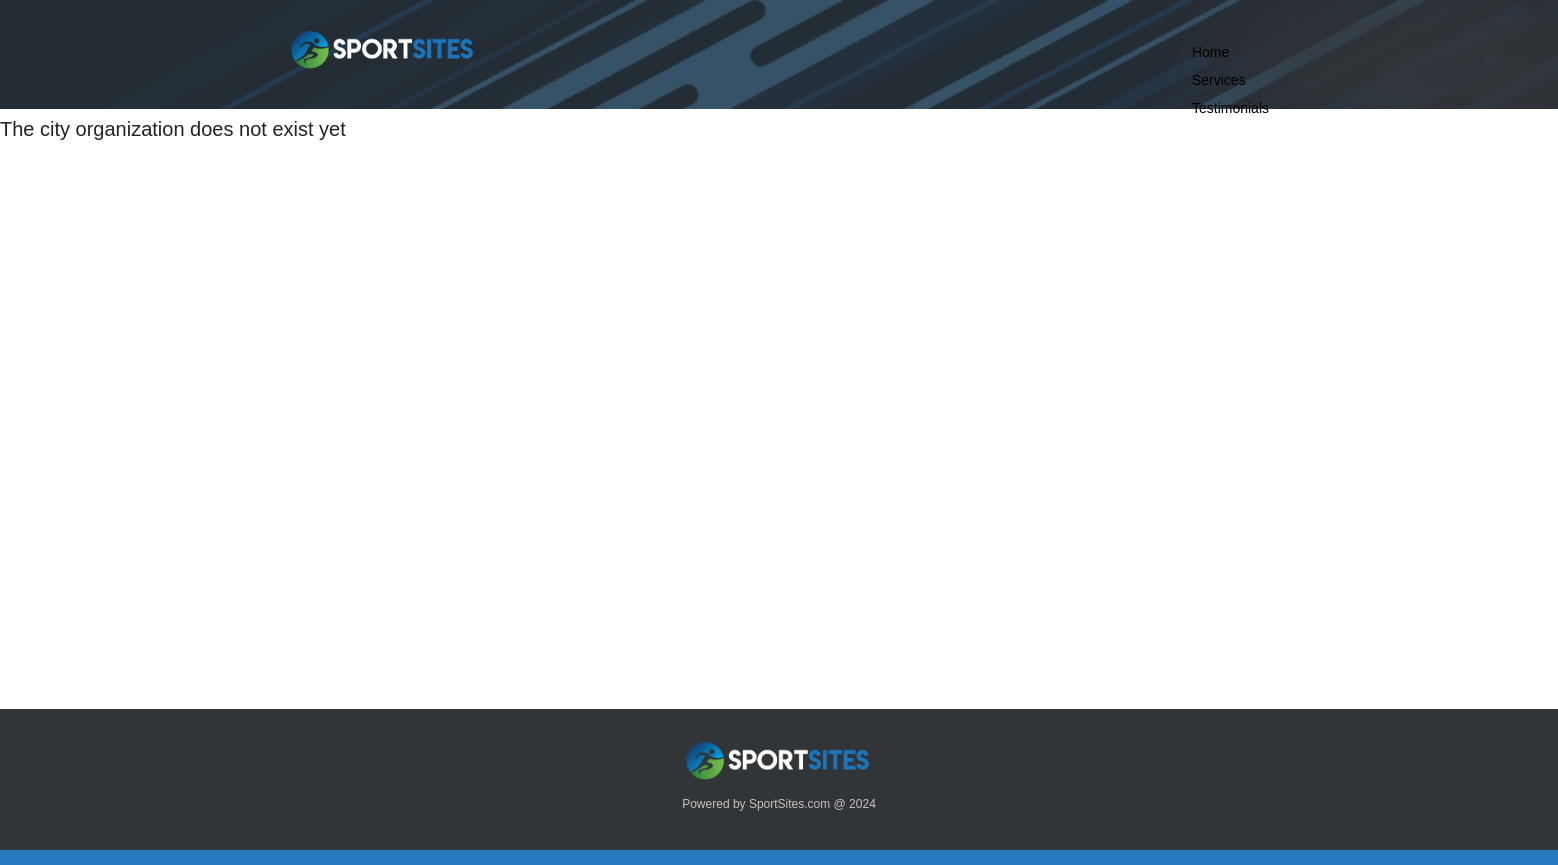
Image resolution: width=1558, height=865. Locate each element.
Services (1219, 80)
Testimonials (1230, 108)
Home (1210, 52)
